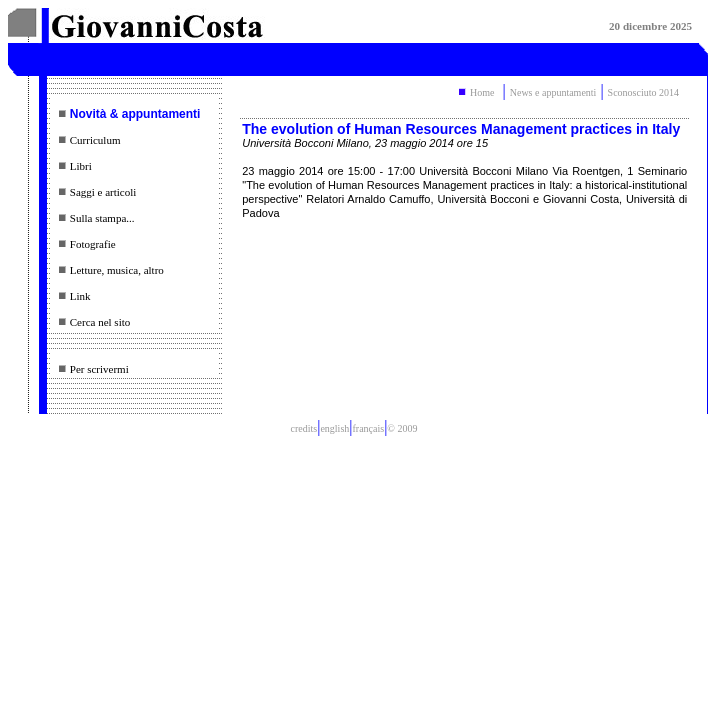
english (334, 428)
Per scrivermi (99, 369)
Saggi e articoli (103, 192)
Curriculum (95, 140)
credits (304, 428)
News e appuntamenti (553, 92)
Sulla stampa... (102, 218)
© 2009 (402, 428)
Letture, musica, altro (117, 270)
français (368, 428)
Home (482, 92)
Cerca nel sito (100, 322)
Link (80, 296)
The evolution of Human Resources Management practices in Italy (461, 129)
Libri (81, 166)
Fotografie (93, 244)
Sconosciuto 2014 (643, 92)
